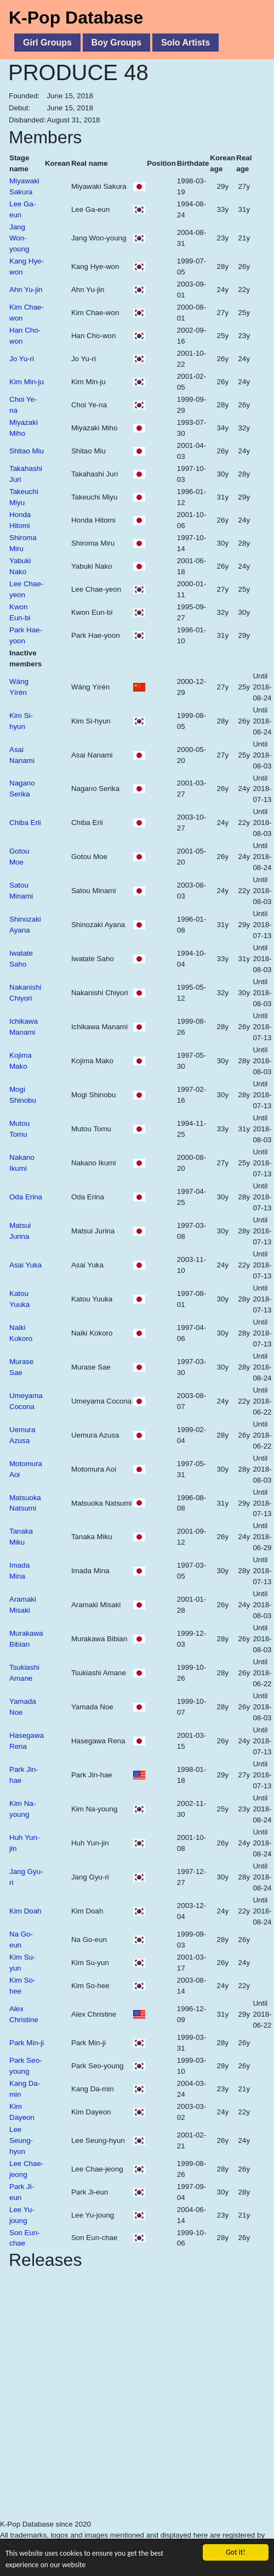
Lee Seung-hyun (21, 2140)
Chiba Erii (25, 822)
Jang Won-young (19, 238)
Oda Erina (25, 1197)
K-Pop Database (76, 17)
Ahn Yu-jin (26, 289)
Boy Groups (117, 42)
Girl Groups (47, 42)
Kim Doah (25, 1911)
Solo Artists (185, 42)
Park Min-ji (26, 2043)
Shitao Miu (26, 451)
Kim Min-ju (26, 382)
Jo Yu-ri (21, 359)
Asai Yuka (25, 1265)
